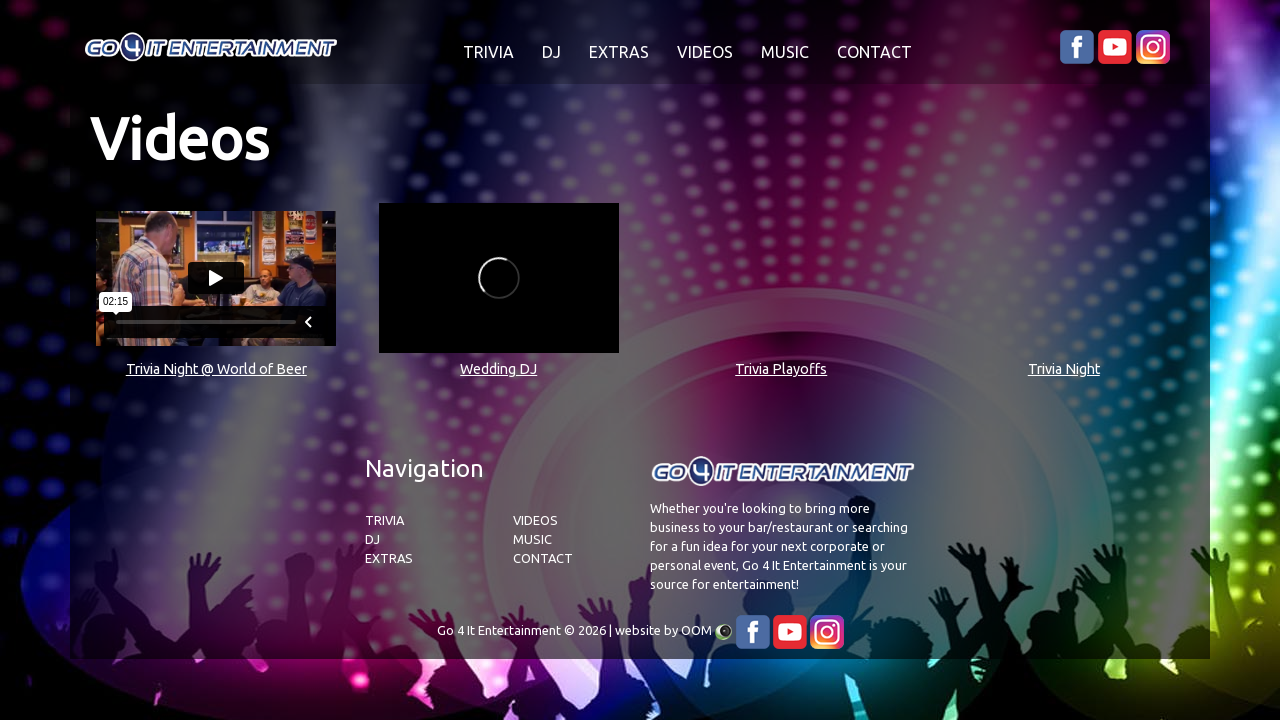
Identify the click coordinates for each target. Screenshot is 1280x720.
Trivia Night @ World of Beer (216, 369)
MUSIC (785, 52)
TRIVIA (488, 52)
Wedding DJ (498, 369)
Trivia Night (1064, 369)
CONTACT (874, 52)
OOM (696, 630)
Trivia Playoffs (781, 369)
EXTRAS (619, 52)
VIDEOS (705, 52)
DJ (551, 52)
